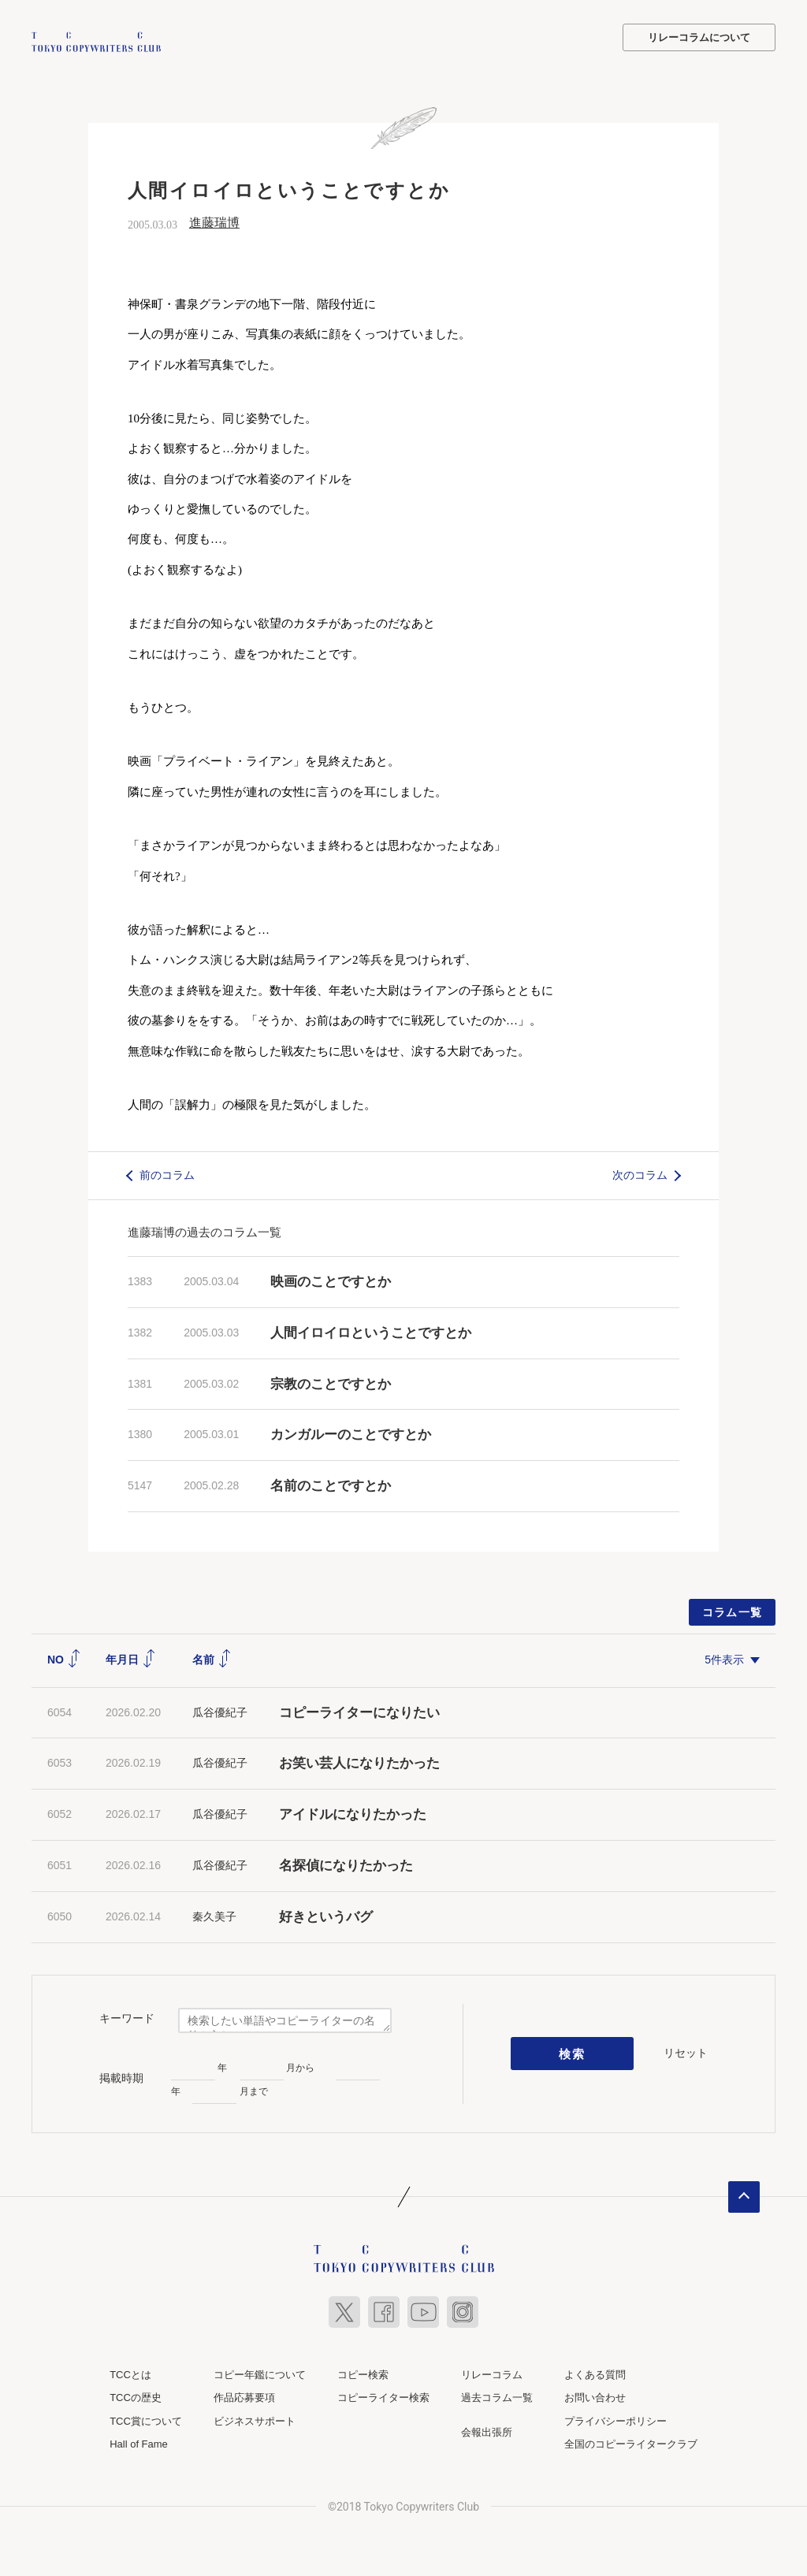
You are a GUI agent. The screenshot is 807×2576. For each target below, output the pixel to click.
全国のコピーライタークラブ (630, 2442)
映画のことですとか (330, 1279)
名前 (212, 1657)
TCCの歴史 (136, 2396)
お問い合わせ (595, 2396)
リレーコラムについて (699, 37)
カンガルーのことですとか (350, 1433)
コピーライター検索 (383, 2396)
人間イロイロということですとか (370, 1330)
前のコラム (167, 1173)
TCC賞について (146, 2419)
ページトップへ (744, 2194)
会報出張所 (486, 2430)
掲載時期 (121, 2076)
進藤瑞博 (214, 221)
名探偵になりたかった (346, 1863)
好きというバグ (326, 1914)
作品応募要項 (244, 2396)
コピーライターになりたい (359, 1710)
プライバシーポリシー (615, 2419)
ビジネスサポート (255, 2419)
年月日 (131, 1657)
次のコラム (640, 1173)
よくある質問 (595, 2372)
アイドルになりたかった (352, 1812)
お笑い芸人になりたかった (359, 1761)
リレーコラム (492, 2372)
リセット (686, 2051)
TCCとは (130, 2372)
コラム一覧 (732, 1610)
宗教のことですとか (330, 1381)
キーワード (126, 2016)
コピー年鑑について (260, 2372)
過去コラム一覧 (497, 2396)
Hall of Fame (139, 2442)
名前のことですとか (330, 1484)
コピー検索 (363, 2372)
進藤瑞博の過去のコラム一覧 (204, 1229)
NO (64, 1657)
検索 (572, 2052)
